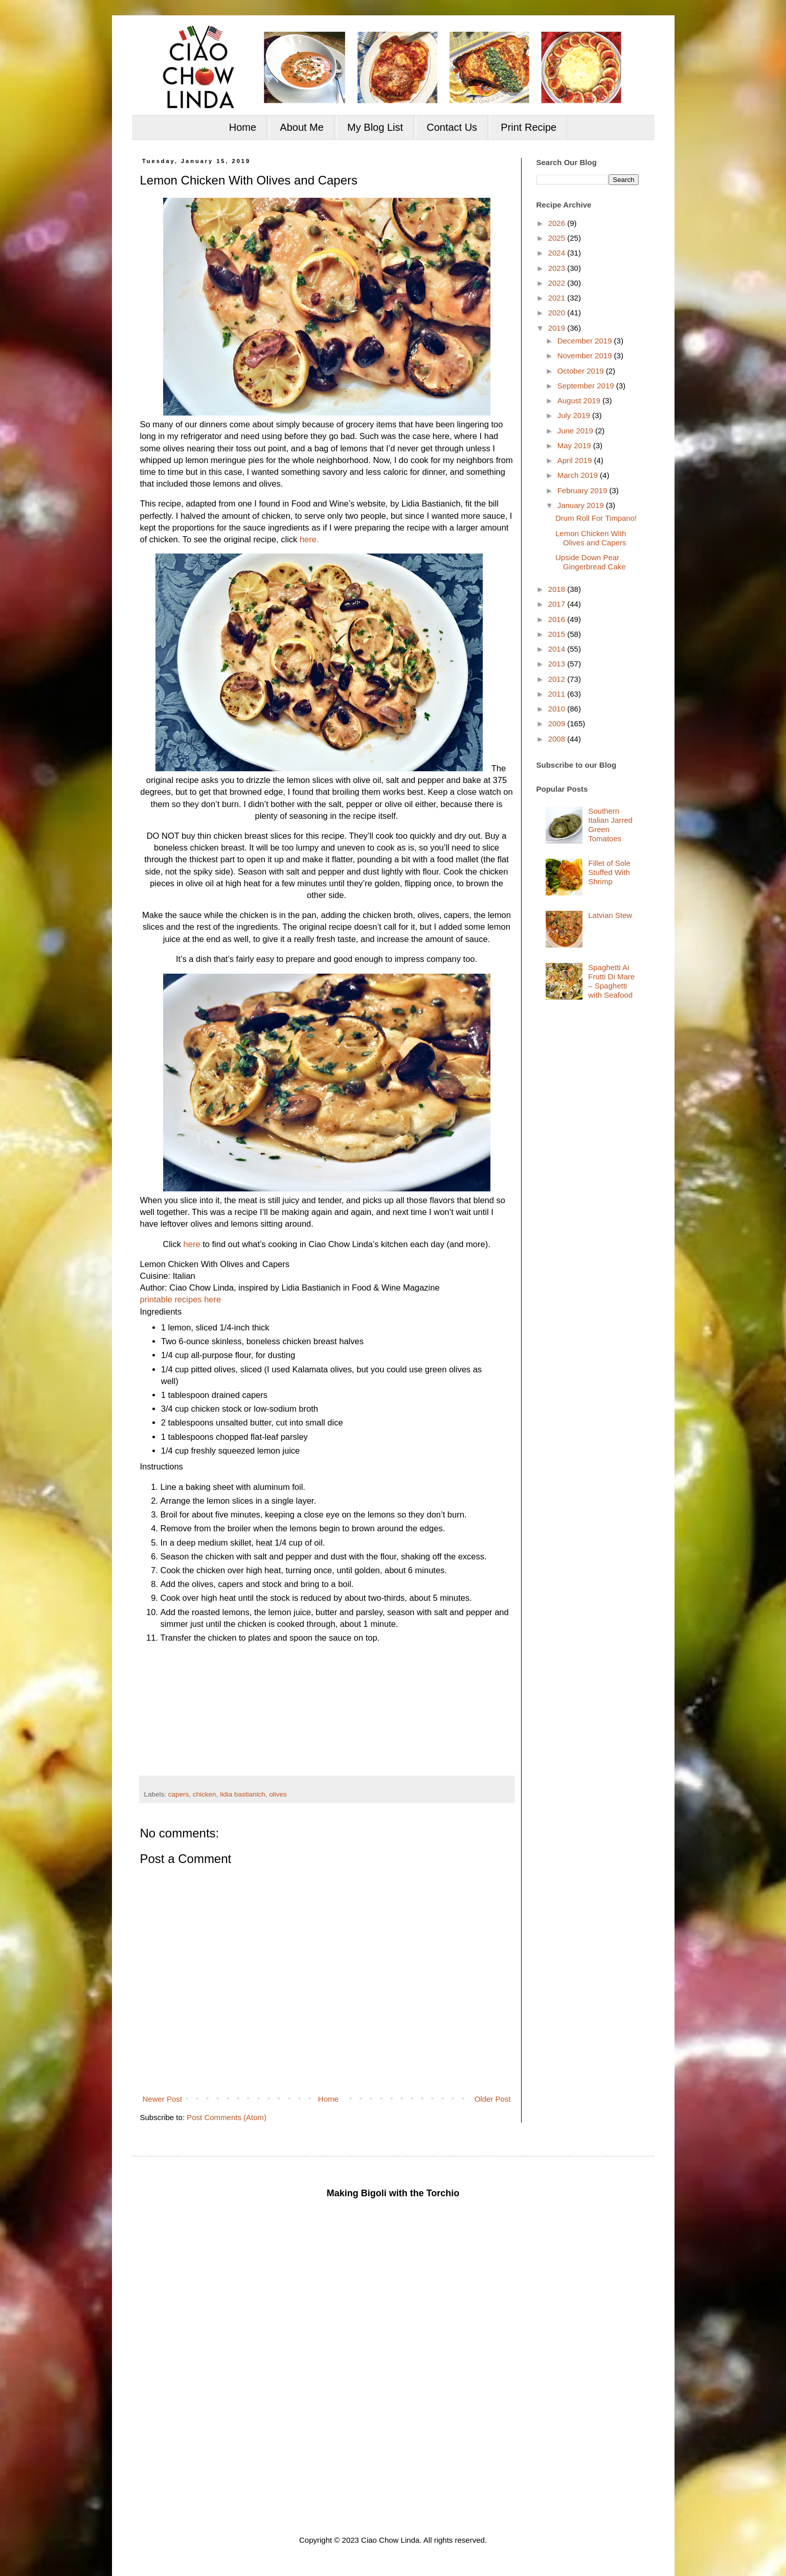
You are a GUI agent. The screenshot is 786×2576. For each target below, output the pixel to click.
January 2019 (581, 505)
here (192, 1244)
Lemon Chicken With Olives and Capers (590, 538)
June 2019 (576, 430)
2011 (558, 693)
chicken (204, 1794)
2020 (558, 312)
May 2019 (575, 445)
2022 (558, 283)
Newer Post (163, 2099)
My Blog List (375, 127)
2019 (558, 328)
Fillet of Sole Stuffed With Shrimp (609, 872)
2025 (558, 238)
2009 (558, 723)
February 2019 (583, 490)
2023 (558, 268)
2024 (558, 252)
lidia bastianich (242, 1794)
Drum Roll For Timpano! (596, 518)
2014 (558, 649)
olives (278, 1794)
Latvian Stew (610, 915)
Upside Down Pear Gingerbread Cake (590, 562)
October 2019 (581, 370)
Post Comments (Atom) (226, 2117)
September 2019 (586, 385)
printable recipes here (180, 1299)
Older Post (493, 2099)
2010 (558, 708)
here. (309, 539)
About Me (302, 127)
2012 (558, 679)
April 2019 (575, 460)
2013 (558, 663)
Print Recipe (528, 127)
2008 (558, 738)
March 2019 (578, 475)
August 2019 (579, 400)
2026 (558, 223)
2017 (558, 604)
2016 (558, 619)
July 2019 (574, 415)
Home (242, 127)
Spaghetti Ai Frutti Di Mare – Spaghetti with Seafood (611, 981)
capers (178, 1794)
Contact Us (451, 127)
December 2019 (585, 340)
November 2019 (585, 355)
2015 (558, 634)
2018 (558, 589)
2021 (558, 297)
